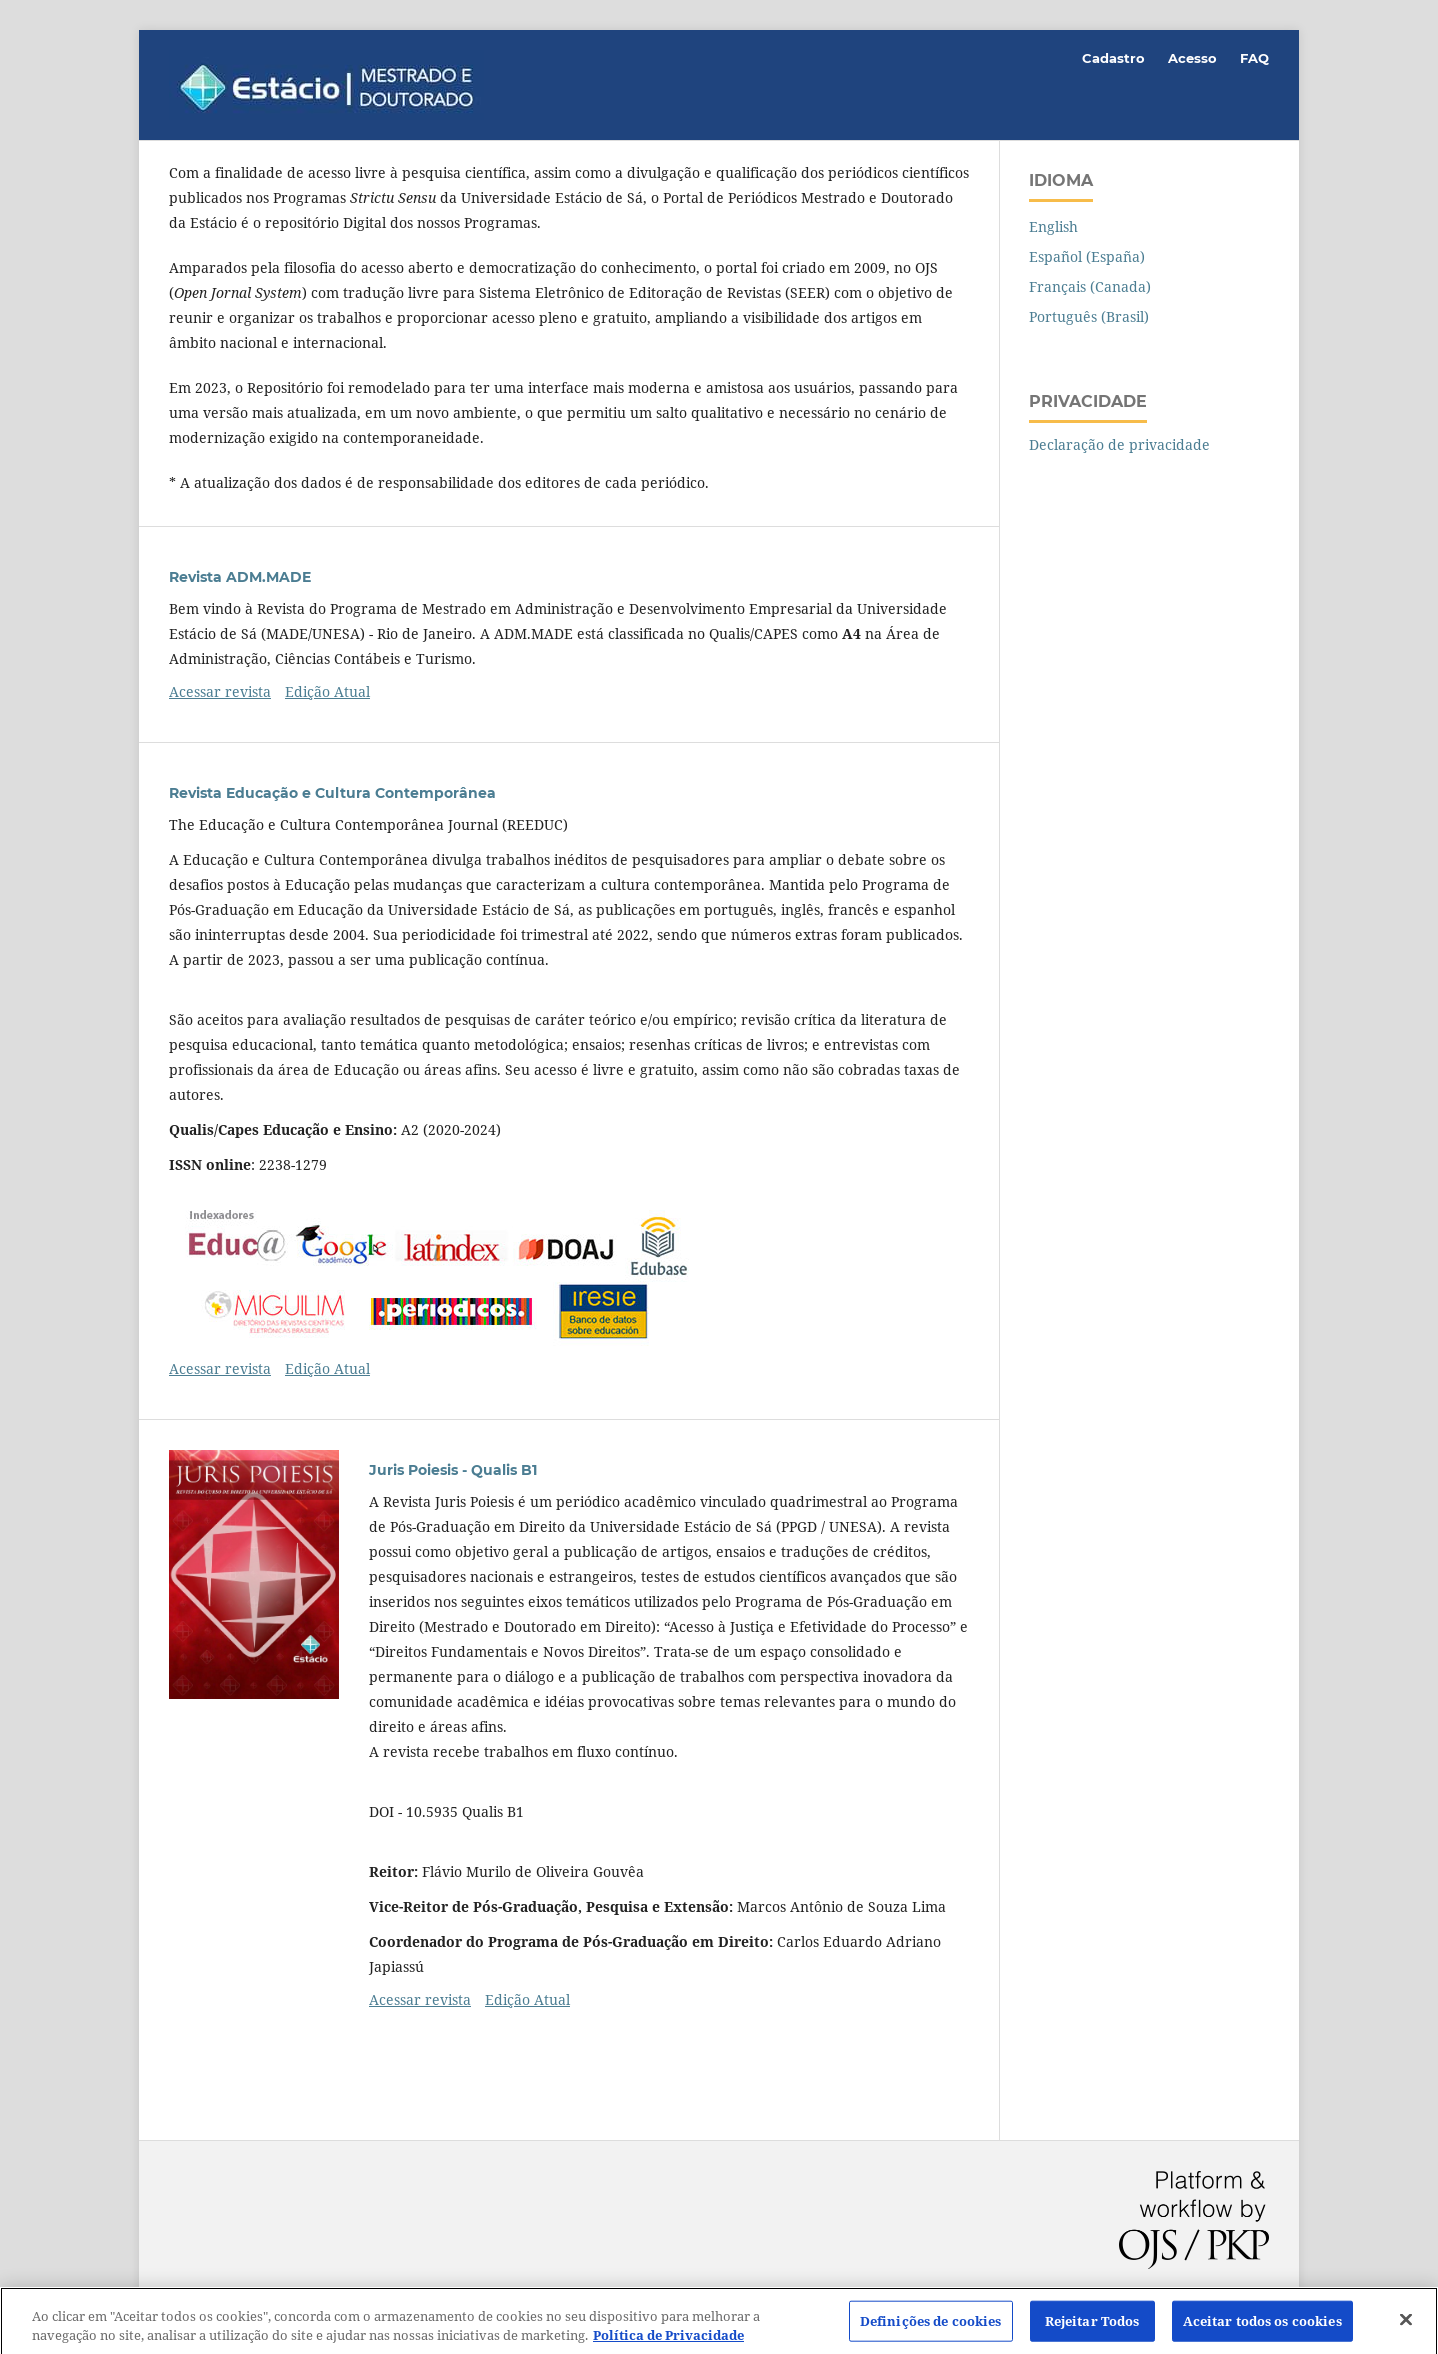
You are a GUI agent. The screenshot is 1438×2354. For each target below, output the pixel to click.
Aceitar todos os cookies (1262, 2327)
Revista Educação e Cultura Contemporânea (332, 793)
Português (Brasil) (1089, 316)
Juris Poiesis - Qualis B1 (453, 1470)
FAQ (1254, 58)
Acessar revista (220, 691)
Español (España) (1087, 256)
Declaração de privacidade (1119, 444)
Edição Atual (327, 691)
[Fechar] (1406, 2326)
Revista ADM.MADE (240, 577)
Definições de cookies (931, 2327)
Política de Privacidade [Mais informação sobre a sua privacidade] (668, 2343)
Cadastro (1113, 58)
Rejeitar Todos (1092, 2327)
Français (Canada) (1090, 286)
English (1053, 226)
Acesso (1192, 58)
